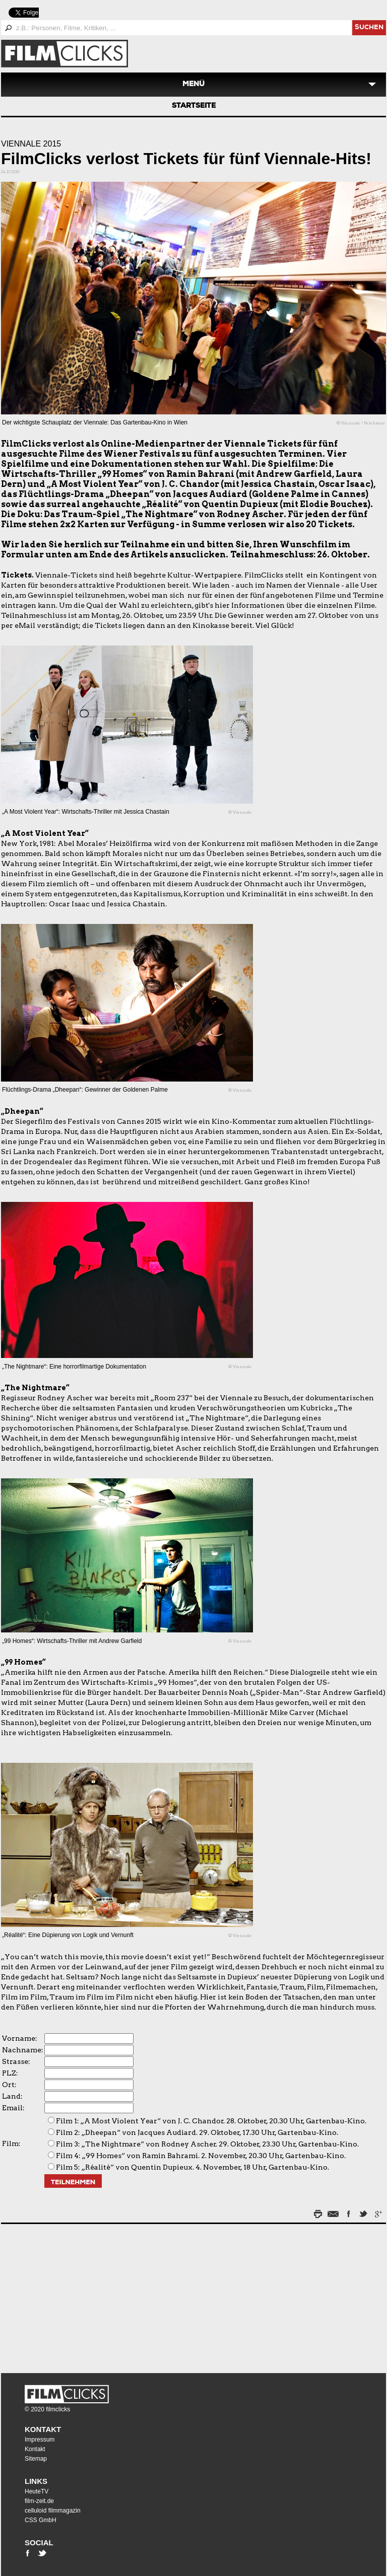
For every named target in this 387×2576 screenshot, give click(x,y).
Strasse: (16, 2061)
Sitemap (36, 2458)
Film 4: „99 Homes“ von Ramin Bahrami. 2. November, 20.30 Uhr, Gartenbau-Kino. (201, 2156)
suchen (369, 28)
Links (36, 2481)
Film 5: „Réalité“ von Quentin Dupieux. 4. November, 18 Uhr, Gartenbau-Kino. (192, 2167)
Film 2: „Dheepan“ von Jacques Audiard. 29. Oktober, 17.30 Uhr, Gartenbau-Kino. (197, 2132)
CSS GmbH (40, 2520)
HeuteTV (36, 2491)
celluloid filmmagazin (53, 2510)
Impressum (39, 2439)
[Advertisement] (64, 2295)
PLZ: (10, 2073)
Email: (13, 2108)
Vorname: (19, 2038)
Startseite (194, 106)
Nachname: (22, 2050)
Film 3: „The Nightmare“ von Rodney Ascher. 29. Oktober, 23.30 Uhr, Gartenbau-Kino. (207, 2144)
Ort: (9, 2085)
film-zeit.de (39, 2501)
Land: (12, 2096)
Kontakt (43, 2429)
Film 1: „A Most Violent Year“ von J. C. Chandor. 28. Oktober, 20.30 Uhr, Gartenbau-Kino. (211, 2121)
